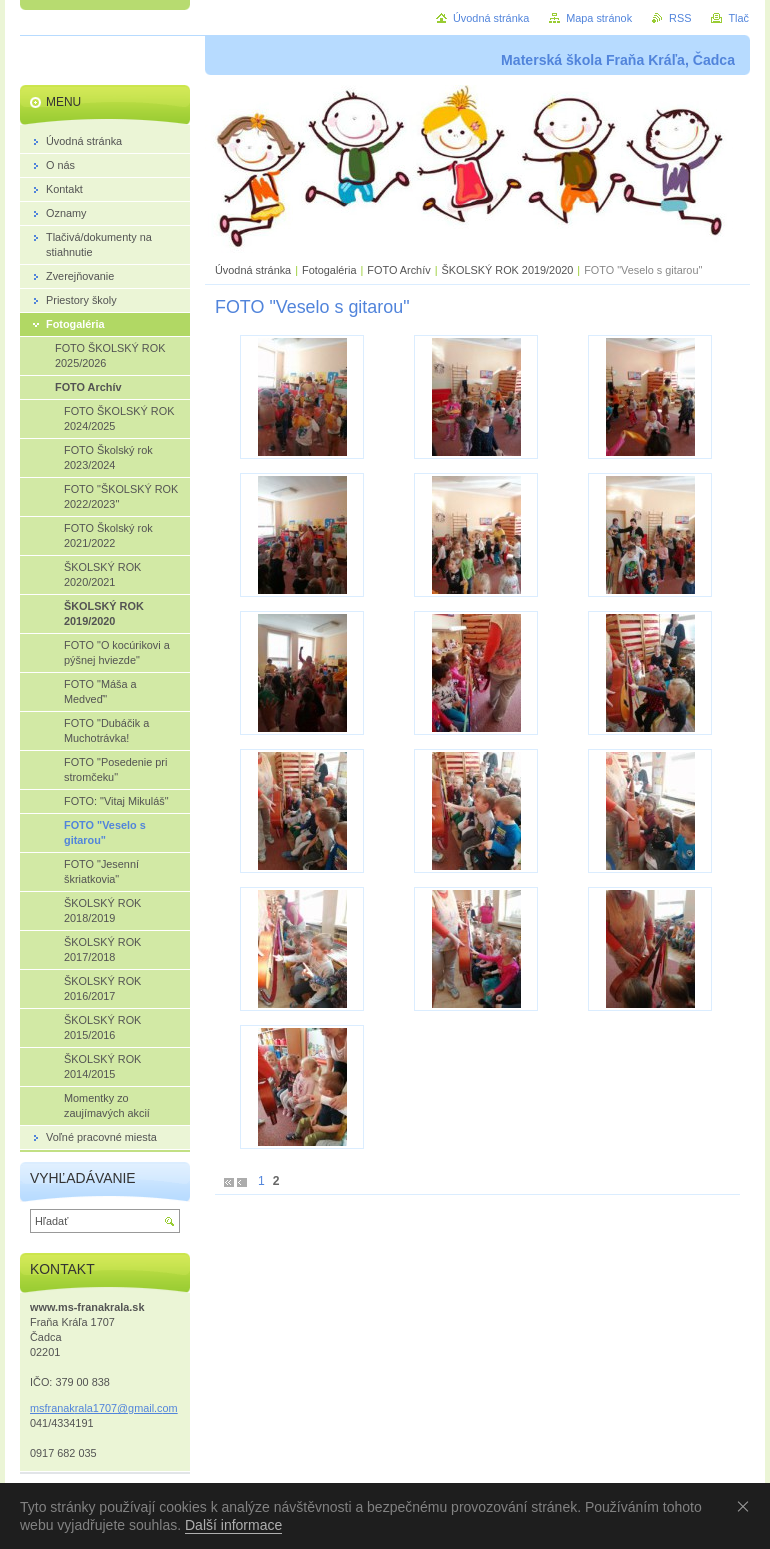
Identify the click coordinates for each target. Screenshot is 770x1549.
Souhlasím (747, 1506)
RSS (680, 18)
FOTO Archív (400, 270)
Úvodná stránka (253, 270)
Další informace (233, 1525)
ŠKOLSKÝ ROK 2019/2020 (507, 270)
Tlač (738, 18)
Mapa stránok (599, 18)
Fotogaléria (329, 270)
